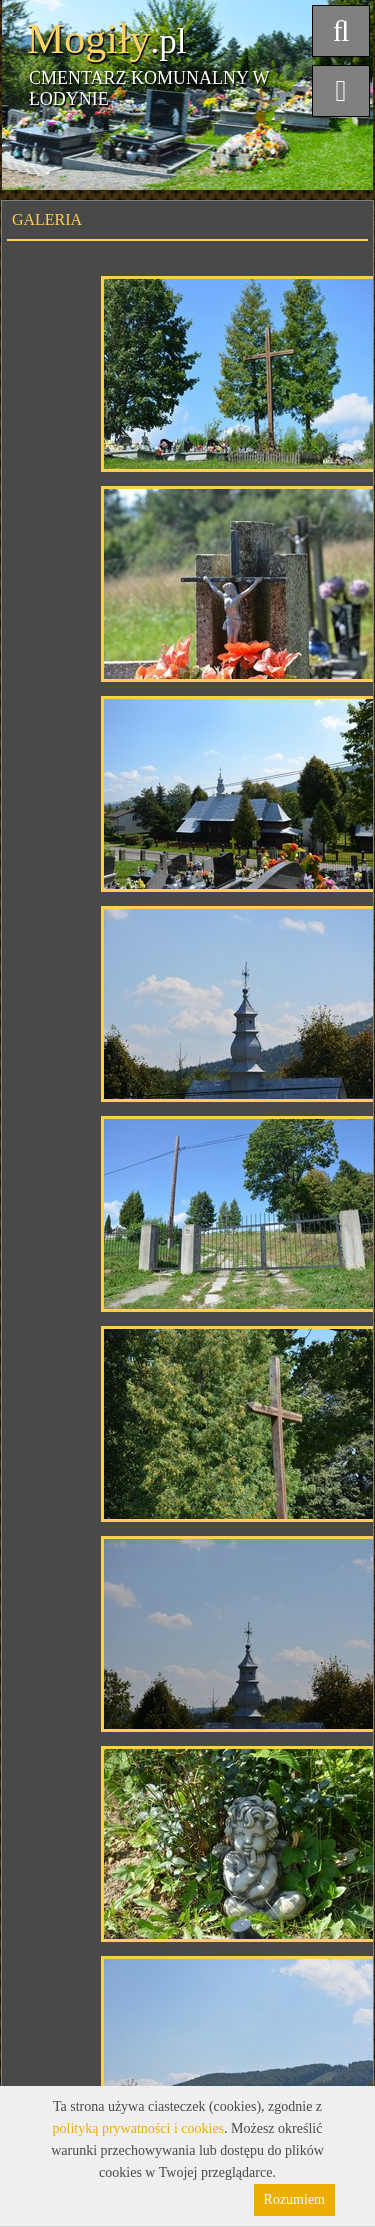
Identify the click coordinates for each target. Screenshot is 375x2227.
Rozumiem (294, 2199)
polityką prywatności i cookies (138, 2128)
